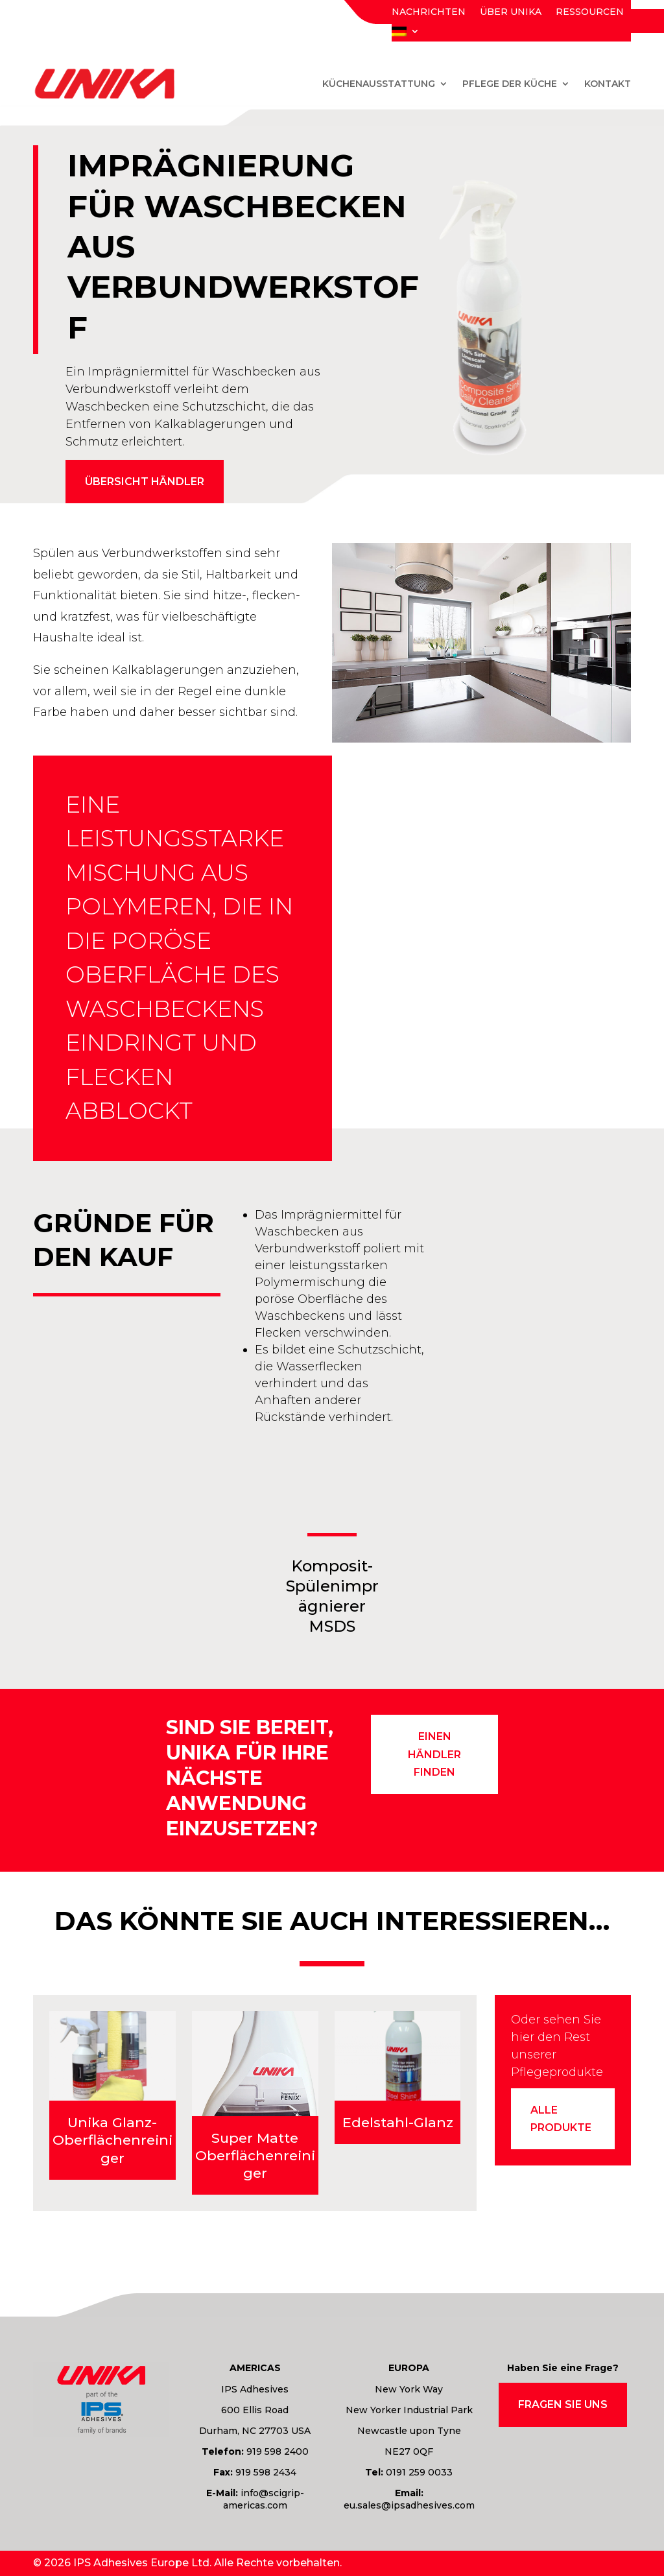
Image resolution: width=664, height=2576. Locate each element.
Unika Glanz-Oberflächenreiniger (112, 2140)
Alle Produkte (560, 2119)
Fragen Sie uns (563, 2404)
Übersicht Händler (144, 481)
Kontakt (607, 83)
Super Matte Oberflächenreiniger (255, 2156)
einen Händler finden (434, 1754)
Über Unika (510, 12)
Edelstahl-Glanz (397, 2122)
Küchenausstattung (378, 83)
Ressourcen (590, 12)
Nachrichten (429, 12)
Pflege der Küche (509, 83)
